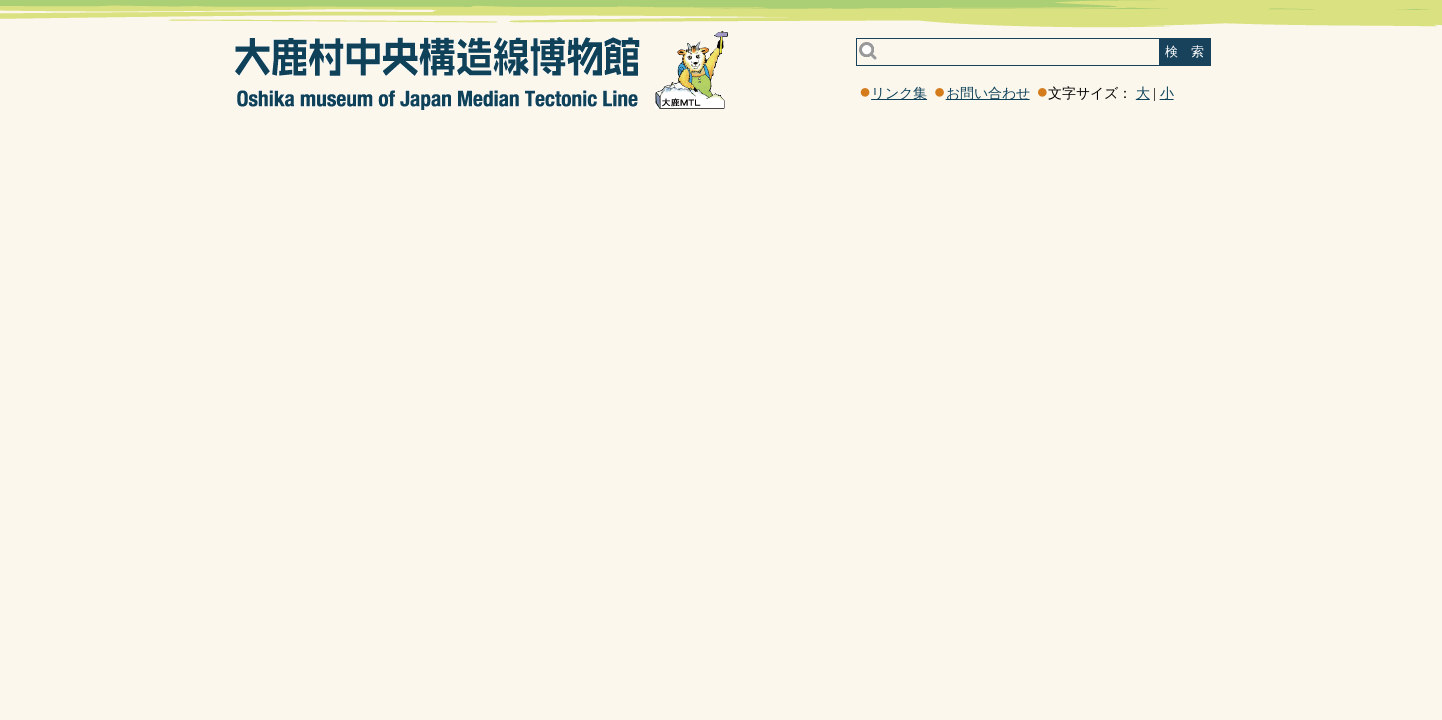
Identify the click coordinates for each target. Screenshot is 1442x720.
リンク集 (899, 93)
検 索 (1184, 51)
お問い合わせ (988, 93)
